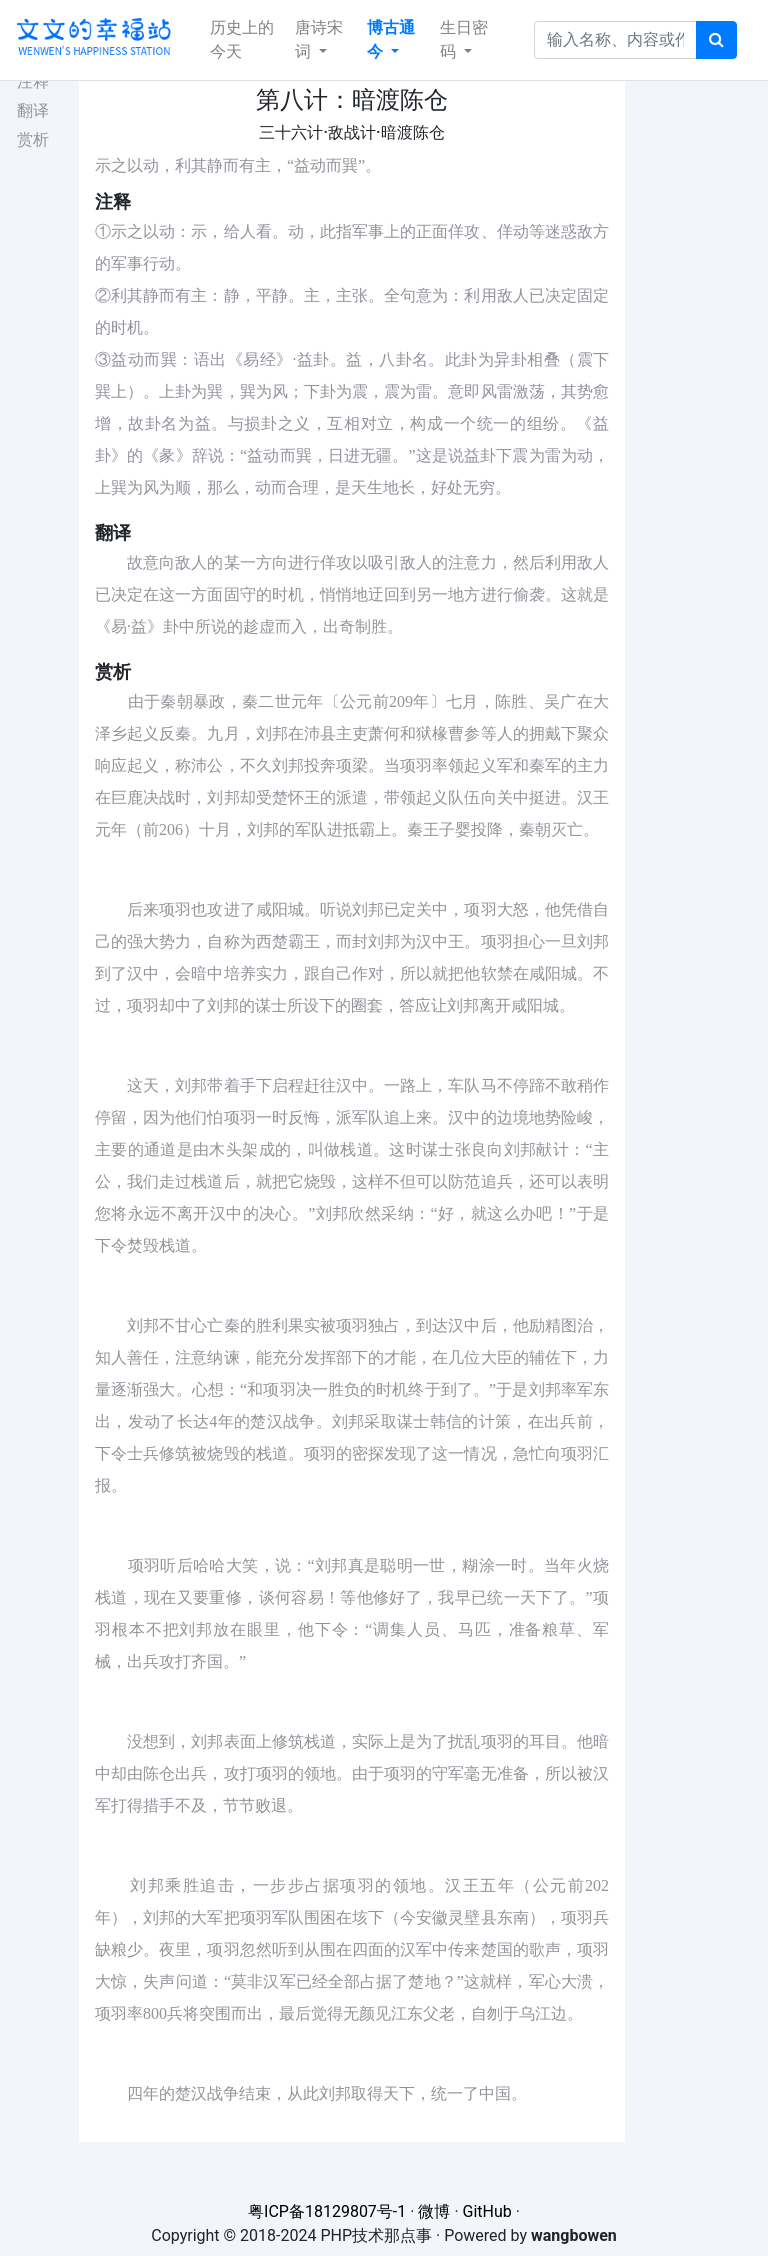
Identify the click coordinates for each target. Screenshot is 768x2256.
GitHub (487, 2211)
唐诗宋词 (319, 39)
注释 (33, 81)
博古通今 (391, 39)
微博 (434, 2211)
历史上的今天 (242, 39)
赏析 (33, 139)
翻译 (33, 110)
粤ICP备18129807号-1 (327, 2211)
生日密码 (464, 39)
